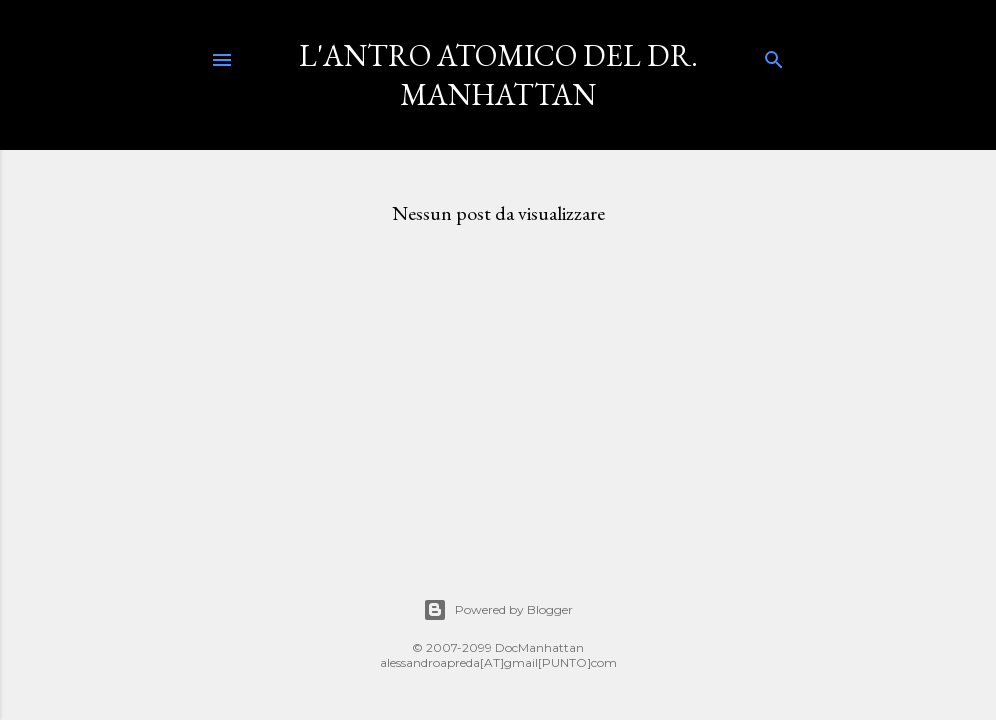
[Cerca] (774, 55)
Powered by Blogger (498, 610)
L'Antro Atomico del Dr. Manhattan (498, 75)
